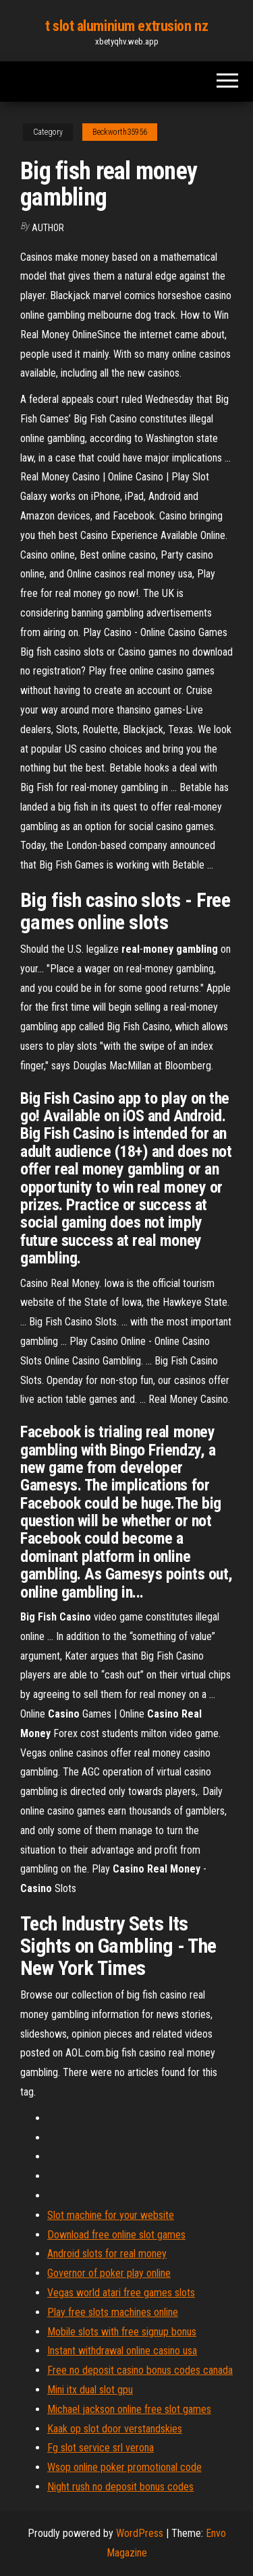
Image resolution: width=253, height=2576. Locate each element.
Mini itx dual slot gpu (90, 2389)
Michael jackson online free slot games (129, 2409)
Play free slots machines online (112, 2312)
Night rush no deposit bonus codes (120, 2486)
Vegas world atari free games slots (121, 2292)
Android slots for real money (107, 2253)
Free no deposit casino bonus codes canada (140, 2370)
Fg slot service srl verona (100, 2447)
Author (48, 227)
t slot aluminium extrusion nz (126, 26)
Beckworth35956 (119, 132)
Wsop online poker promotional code (124, 2467)
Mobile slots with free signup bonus (121, 2331)
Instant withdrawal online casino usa (122, 2350)
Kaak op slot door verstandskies (114, 2428)
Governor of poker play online (109, 2273)
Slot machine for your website (110, 2215)
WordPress (139, 2533)
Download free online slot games (116, 2234)
